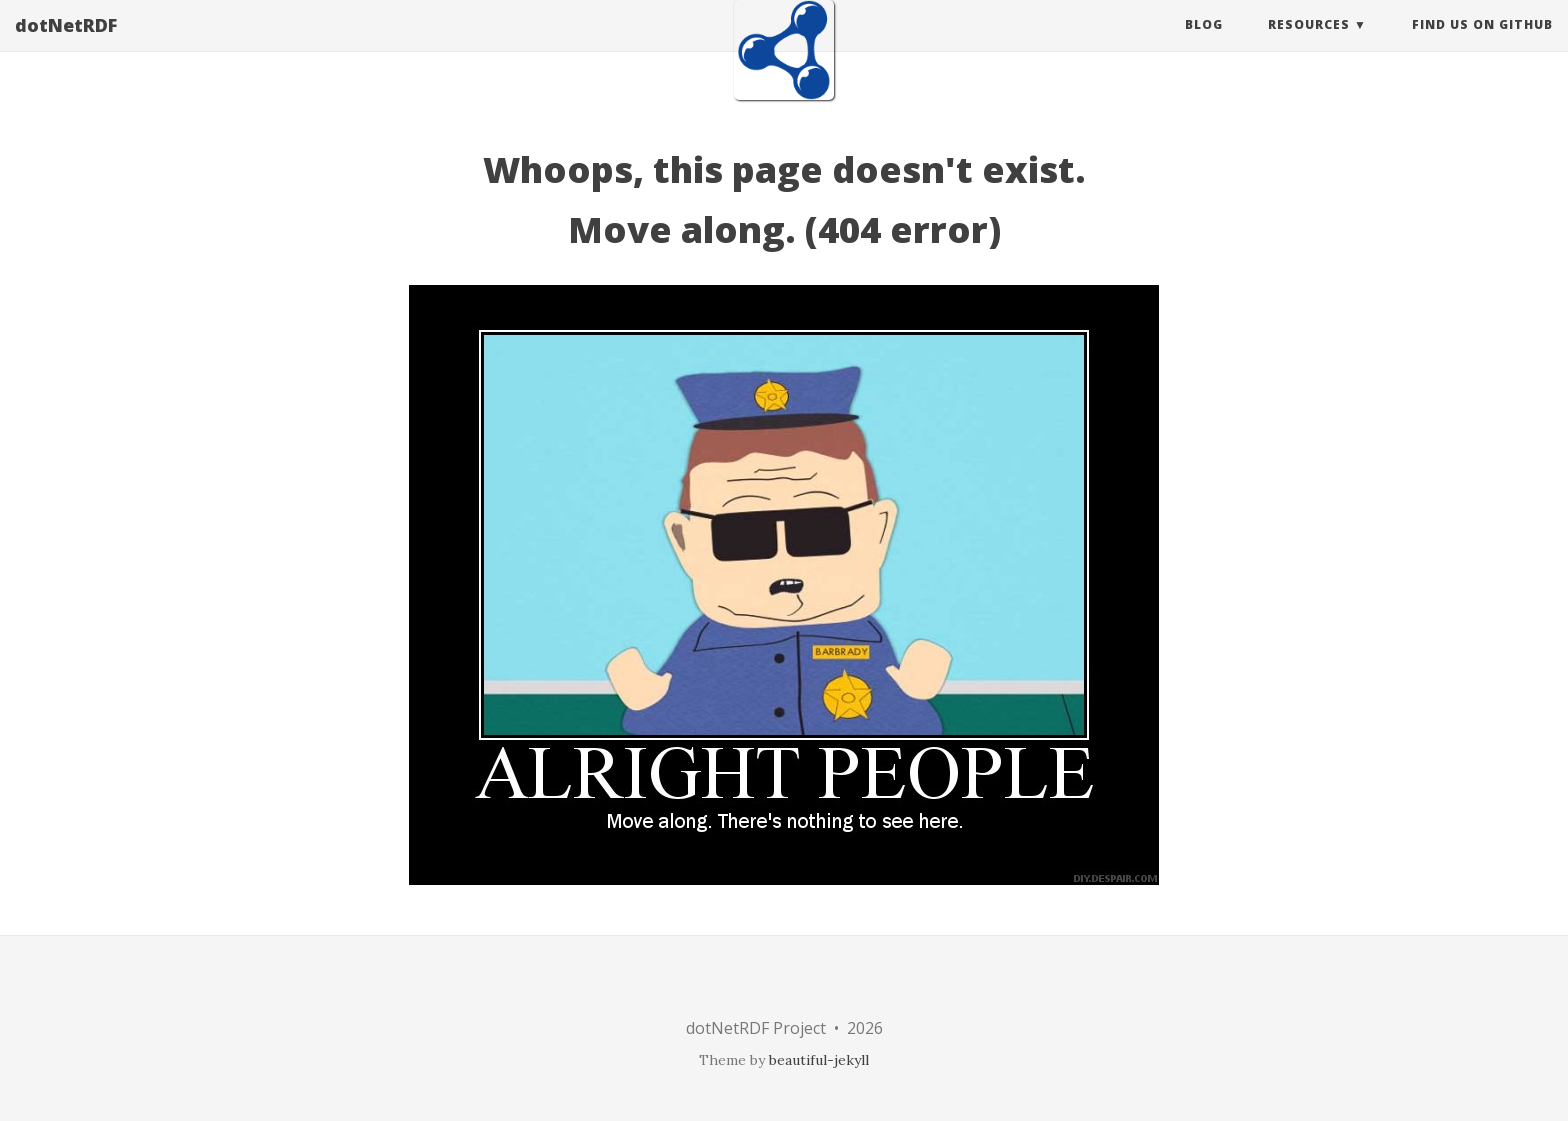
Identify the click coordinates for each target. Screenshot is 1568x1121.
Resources (1309, 44)
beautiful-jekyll (819, 1060)
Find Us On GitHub (1482, 44)
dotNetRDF (66, 45)
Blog (1204, 44)
